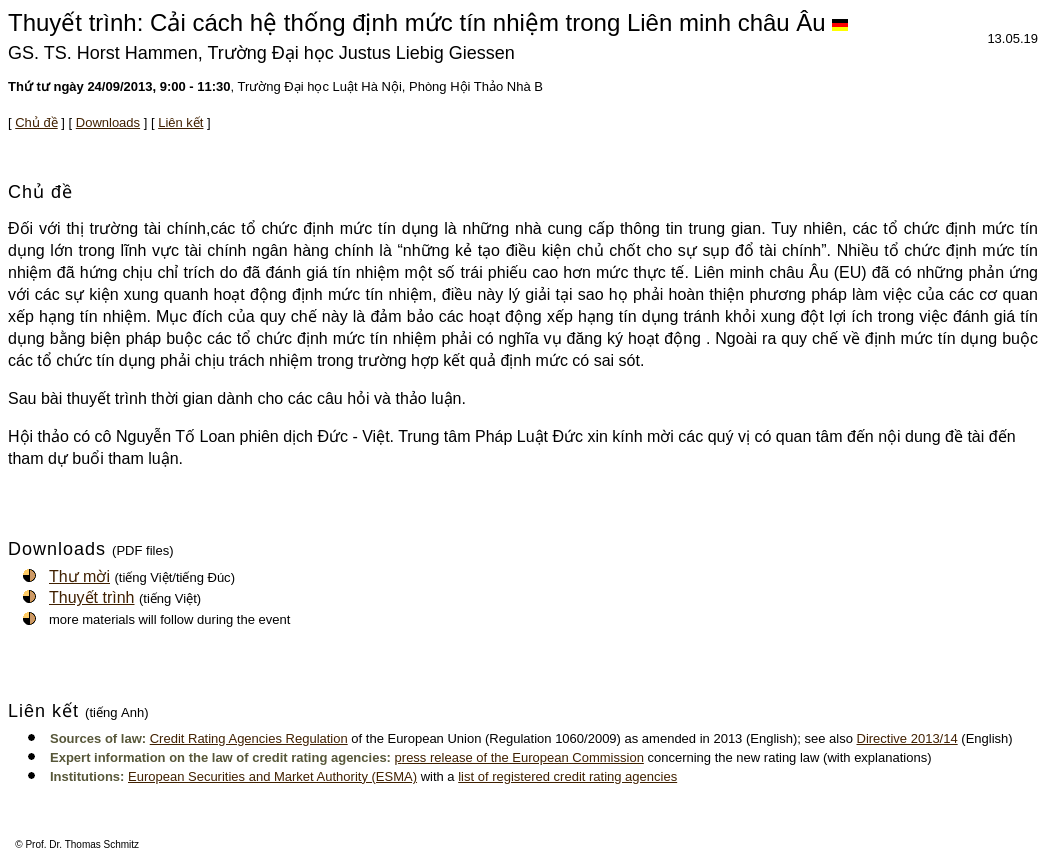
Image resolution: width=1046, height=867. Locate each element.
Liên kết (180, 122)
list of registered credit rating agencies (567, 776)
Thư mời (79, 576)
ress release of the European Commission (523, 757)
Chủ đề (36, 122)
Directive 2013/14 (907, 738)
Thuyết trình (91, 597)
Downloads (108, 122)
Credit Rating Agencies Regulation (249, 738)
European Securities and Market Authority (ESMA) (272, 776)
